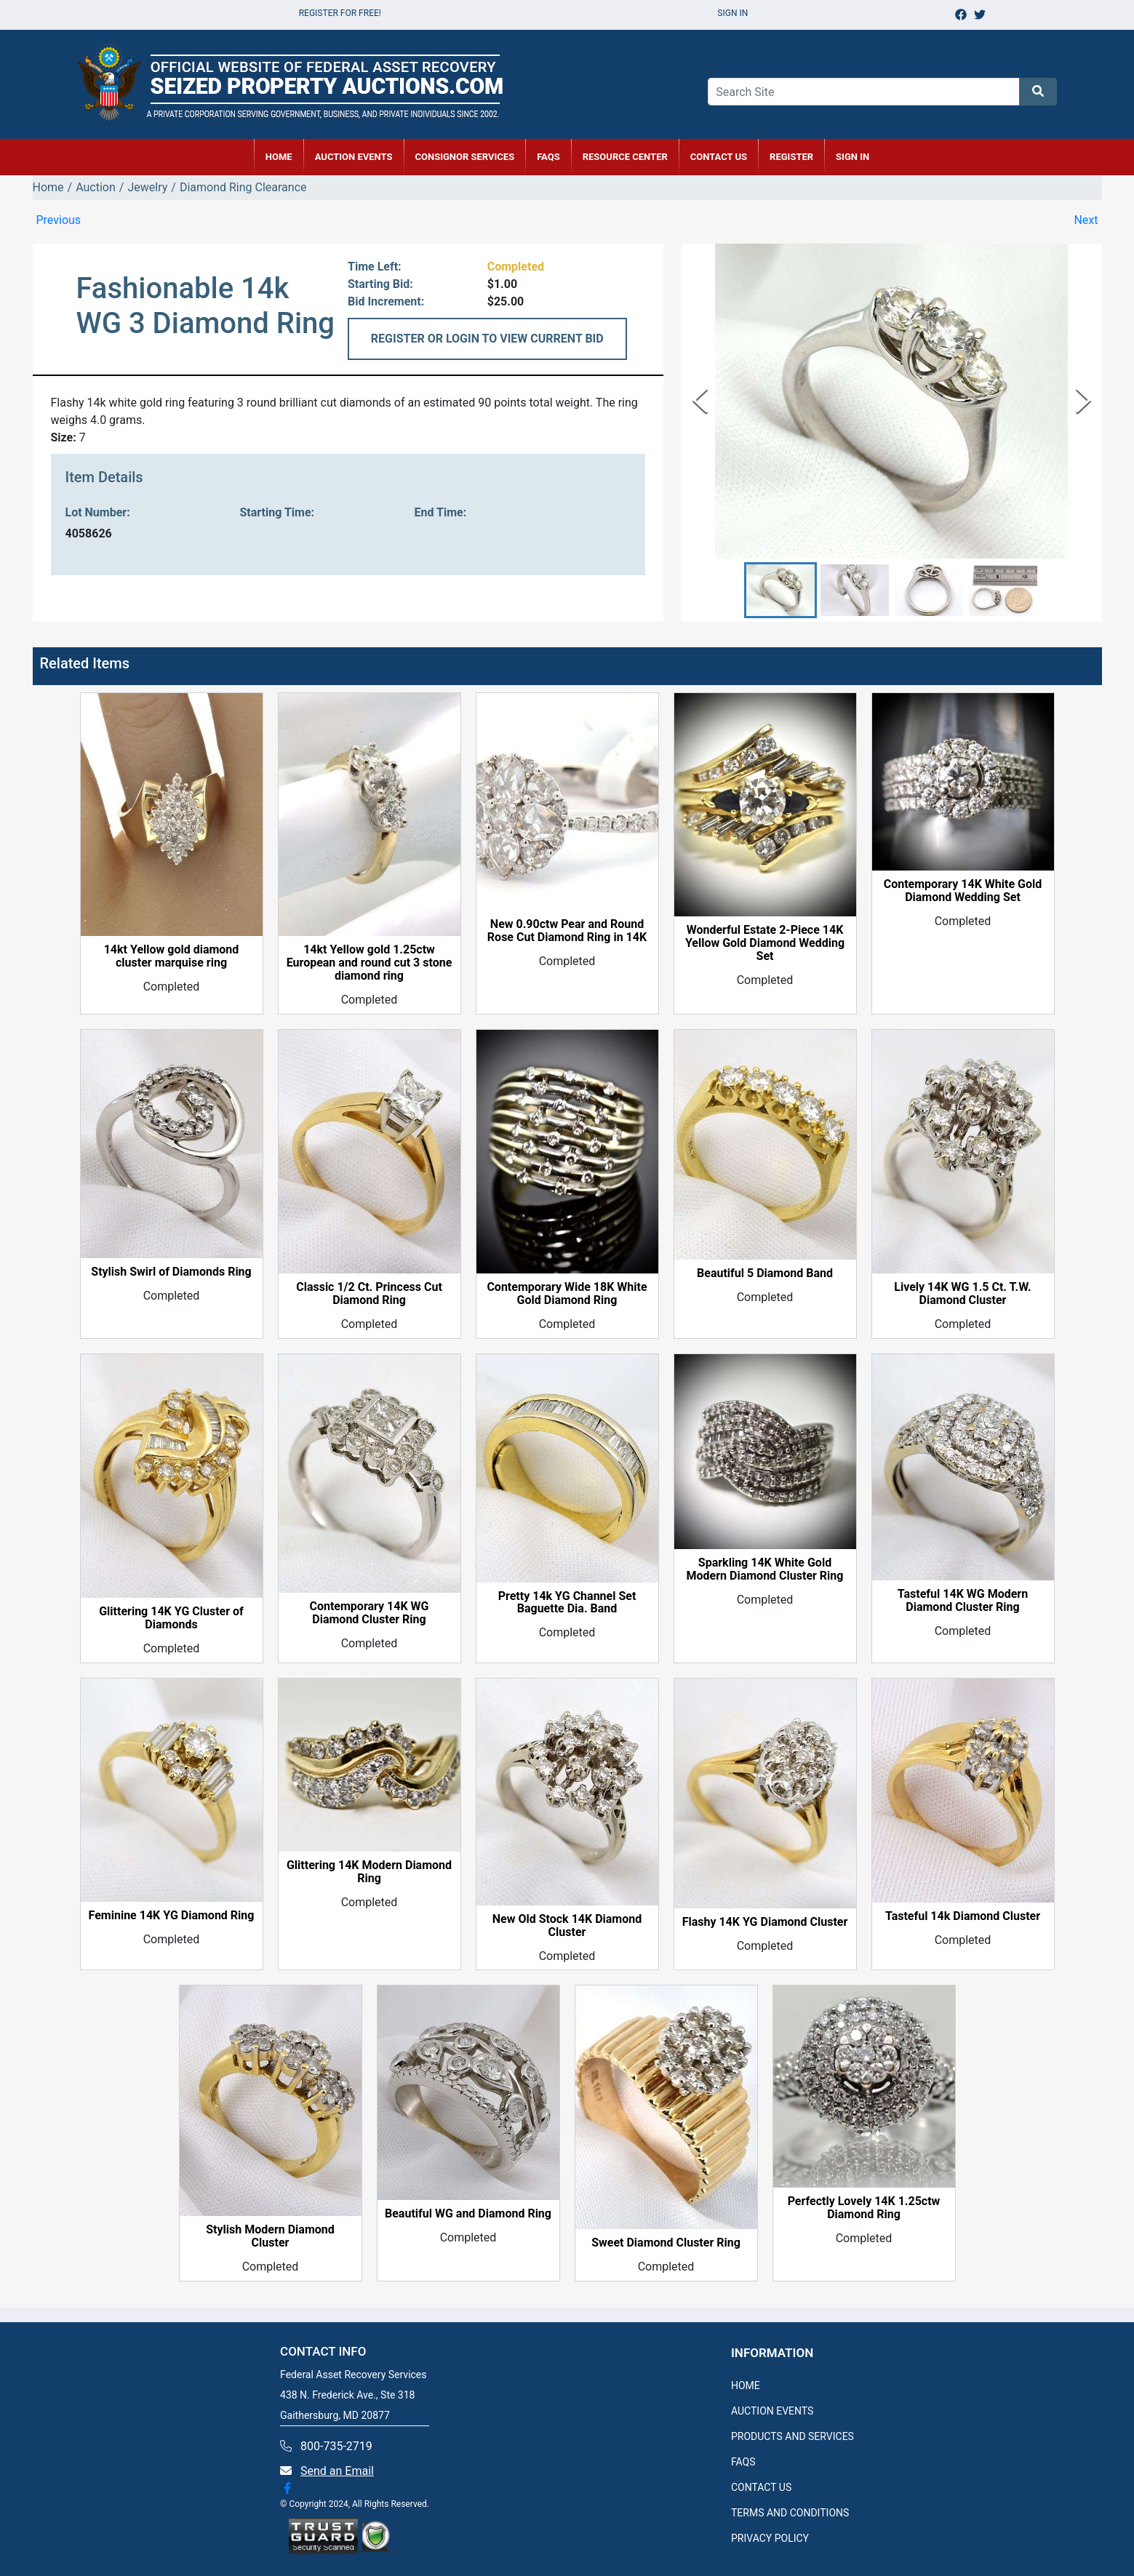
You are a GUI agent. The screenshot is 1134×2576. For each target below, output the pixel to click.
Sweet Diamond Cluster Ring (665, 2243)
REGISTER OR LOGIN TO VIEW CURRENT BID (487, 338)
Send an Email (337, 2471)
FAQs (548, 156)
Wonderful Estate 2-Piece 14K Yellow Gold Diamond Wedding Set (764, 944)
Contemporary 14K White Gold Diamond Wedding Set (963, 892)
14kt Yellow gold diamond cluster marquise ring (171, 957)
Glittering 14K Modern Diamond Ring (369, 1873)
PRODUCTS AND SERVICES (792, 2436)
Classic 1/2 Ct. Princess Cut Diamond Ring (369, 1294)
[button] (780, 590)
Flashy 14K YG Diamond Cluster (765, 1922)
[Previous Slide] (700, 401)
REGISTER (791, 156)
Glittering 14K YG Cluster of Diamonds (171, 1618)
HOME (278, 156)
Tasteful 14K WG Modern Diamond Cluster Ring (963, 1601)
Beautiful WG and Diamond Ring (468, 2214)
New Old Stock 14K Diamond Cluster (567, 1926)
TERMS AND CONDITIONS (790, 2513)
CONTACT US (718, 156)
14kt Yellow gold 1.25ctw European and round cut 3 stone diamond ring (369, 963)
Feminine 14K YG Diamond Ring (172, 1915)
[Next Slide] (1083, 401)
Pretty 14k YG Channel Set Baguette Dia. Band (567, 1603)
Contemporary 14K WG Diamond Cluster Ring (368, 1613)
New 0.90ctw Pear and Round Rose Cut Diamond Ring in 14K (567, 932)
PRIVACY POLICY (770, 2538)
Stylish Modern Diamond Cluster (270, 2237)
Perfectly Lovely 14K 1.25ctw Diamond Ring (864, 2208)
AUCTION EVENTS (354, 156)
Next (1086, 220)
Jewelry (147, 187)
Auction (96, 187)
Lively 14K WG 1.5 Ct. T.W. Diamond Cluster (962, 1294)
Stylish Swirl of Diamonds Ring (171, 1272)
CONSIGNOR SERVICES (465, 156)
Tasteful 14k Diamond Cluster (962, 1916)
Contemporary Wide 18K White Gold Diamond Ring (567, 1294)
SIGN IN (852, 156)
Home (48, 187)
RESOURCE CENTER (625, 156)
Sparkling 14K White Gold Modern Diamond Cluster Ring (765, 1569)
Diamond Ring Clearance (243, 187)
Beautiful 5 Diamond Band (765, 1273)
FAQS (743, 2462)
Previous (58, 220)
